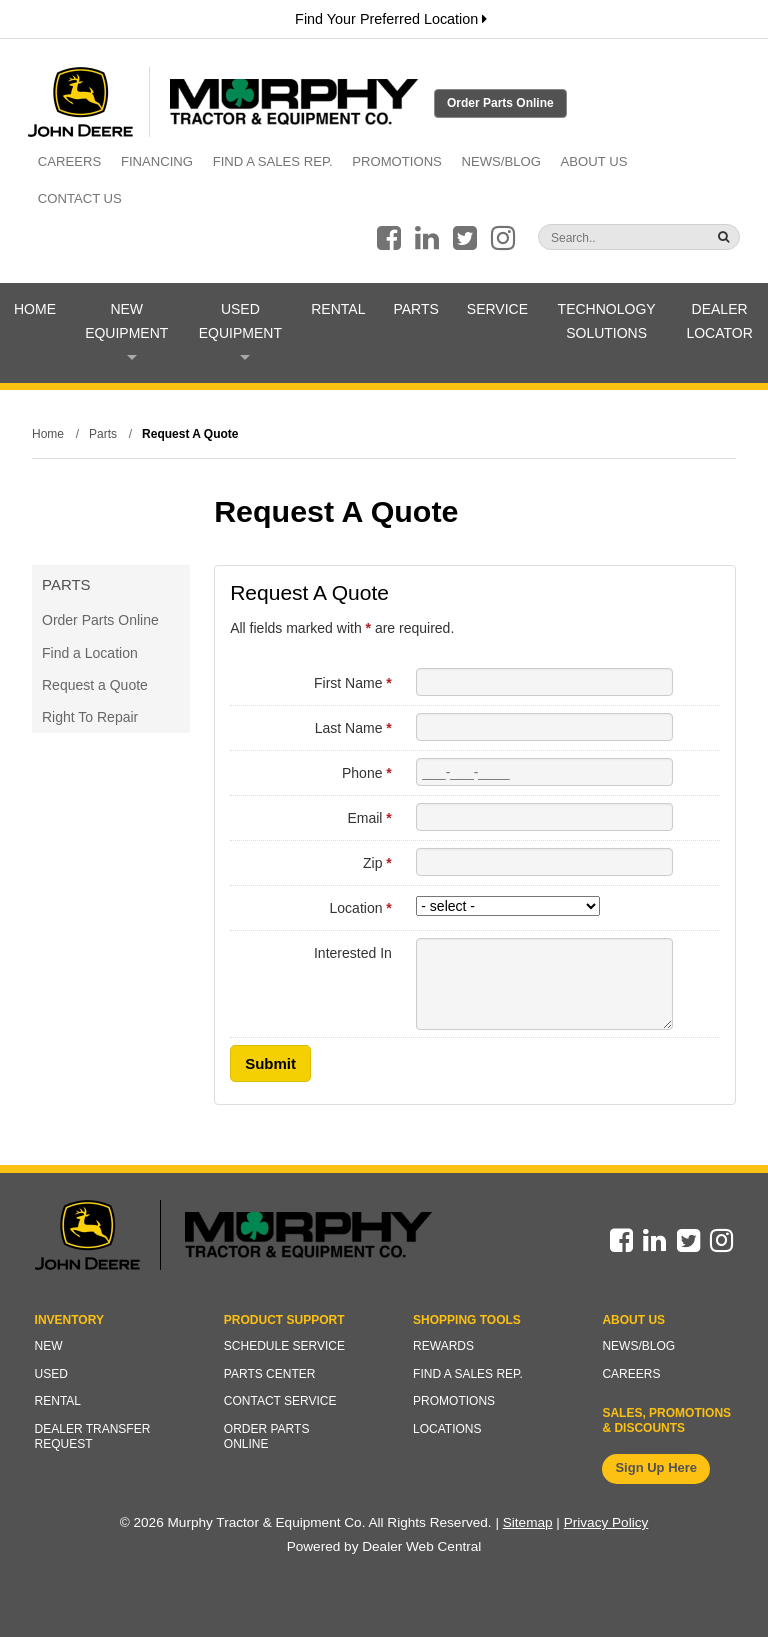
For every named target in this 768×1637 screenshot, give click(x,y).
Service (497, 309)
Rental (338, 309)
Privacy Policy (606, 1522)
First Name (353, 683)
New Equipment (126, 330)
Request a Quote (95, 685)
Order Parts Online (500, 103)
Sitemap (528, 1522)
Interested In (353, 953)
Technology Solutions (607, 321)
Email (369, 818)
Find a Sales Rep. (273, 161)
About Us (594, 161)
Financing (157, 161)
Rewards (443, 1346)
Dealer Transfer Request (93, 1437)
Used (51, 1374)
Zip (377, 863)
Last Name (353, 728)
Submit (270, 1063)
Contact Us (80, 198)
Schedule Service (284, 1346)
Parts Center (270, 1374)
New (49, 1346)
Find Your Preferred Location (391, 19)
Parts (415, 309)
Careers (69, 161)
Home (35, 309)
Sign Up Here (656, 1467)
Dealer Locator (719, 321)
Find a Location (90, 653)
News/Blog (501, 161)
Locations (447, 1429)
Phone (367, 773)
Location (361, 908)
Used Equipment (240, 330)
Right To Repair (90, 717)
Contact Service (280, 1401)
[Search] (600, 238)
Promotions (397, 161)
